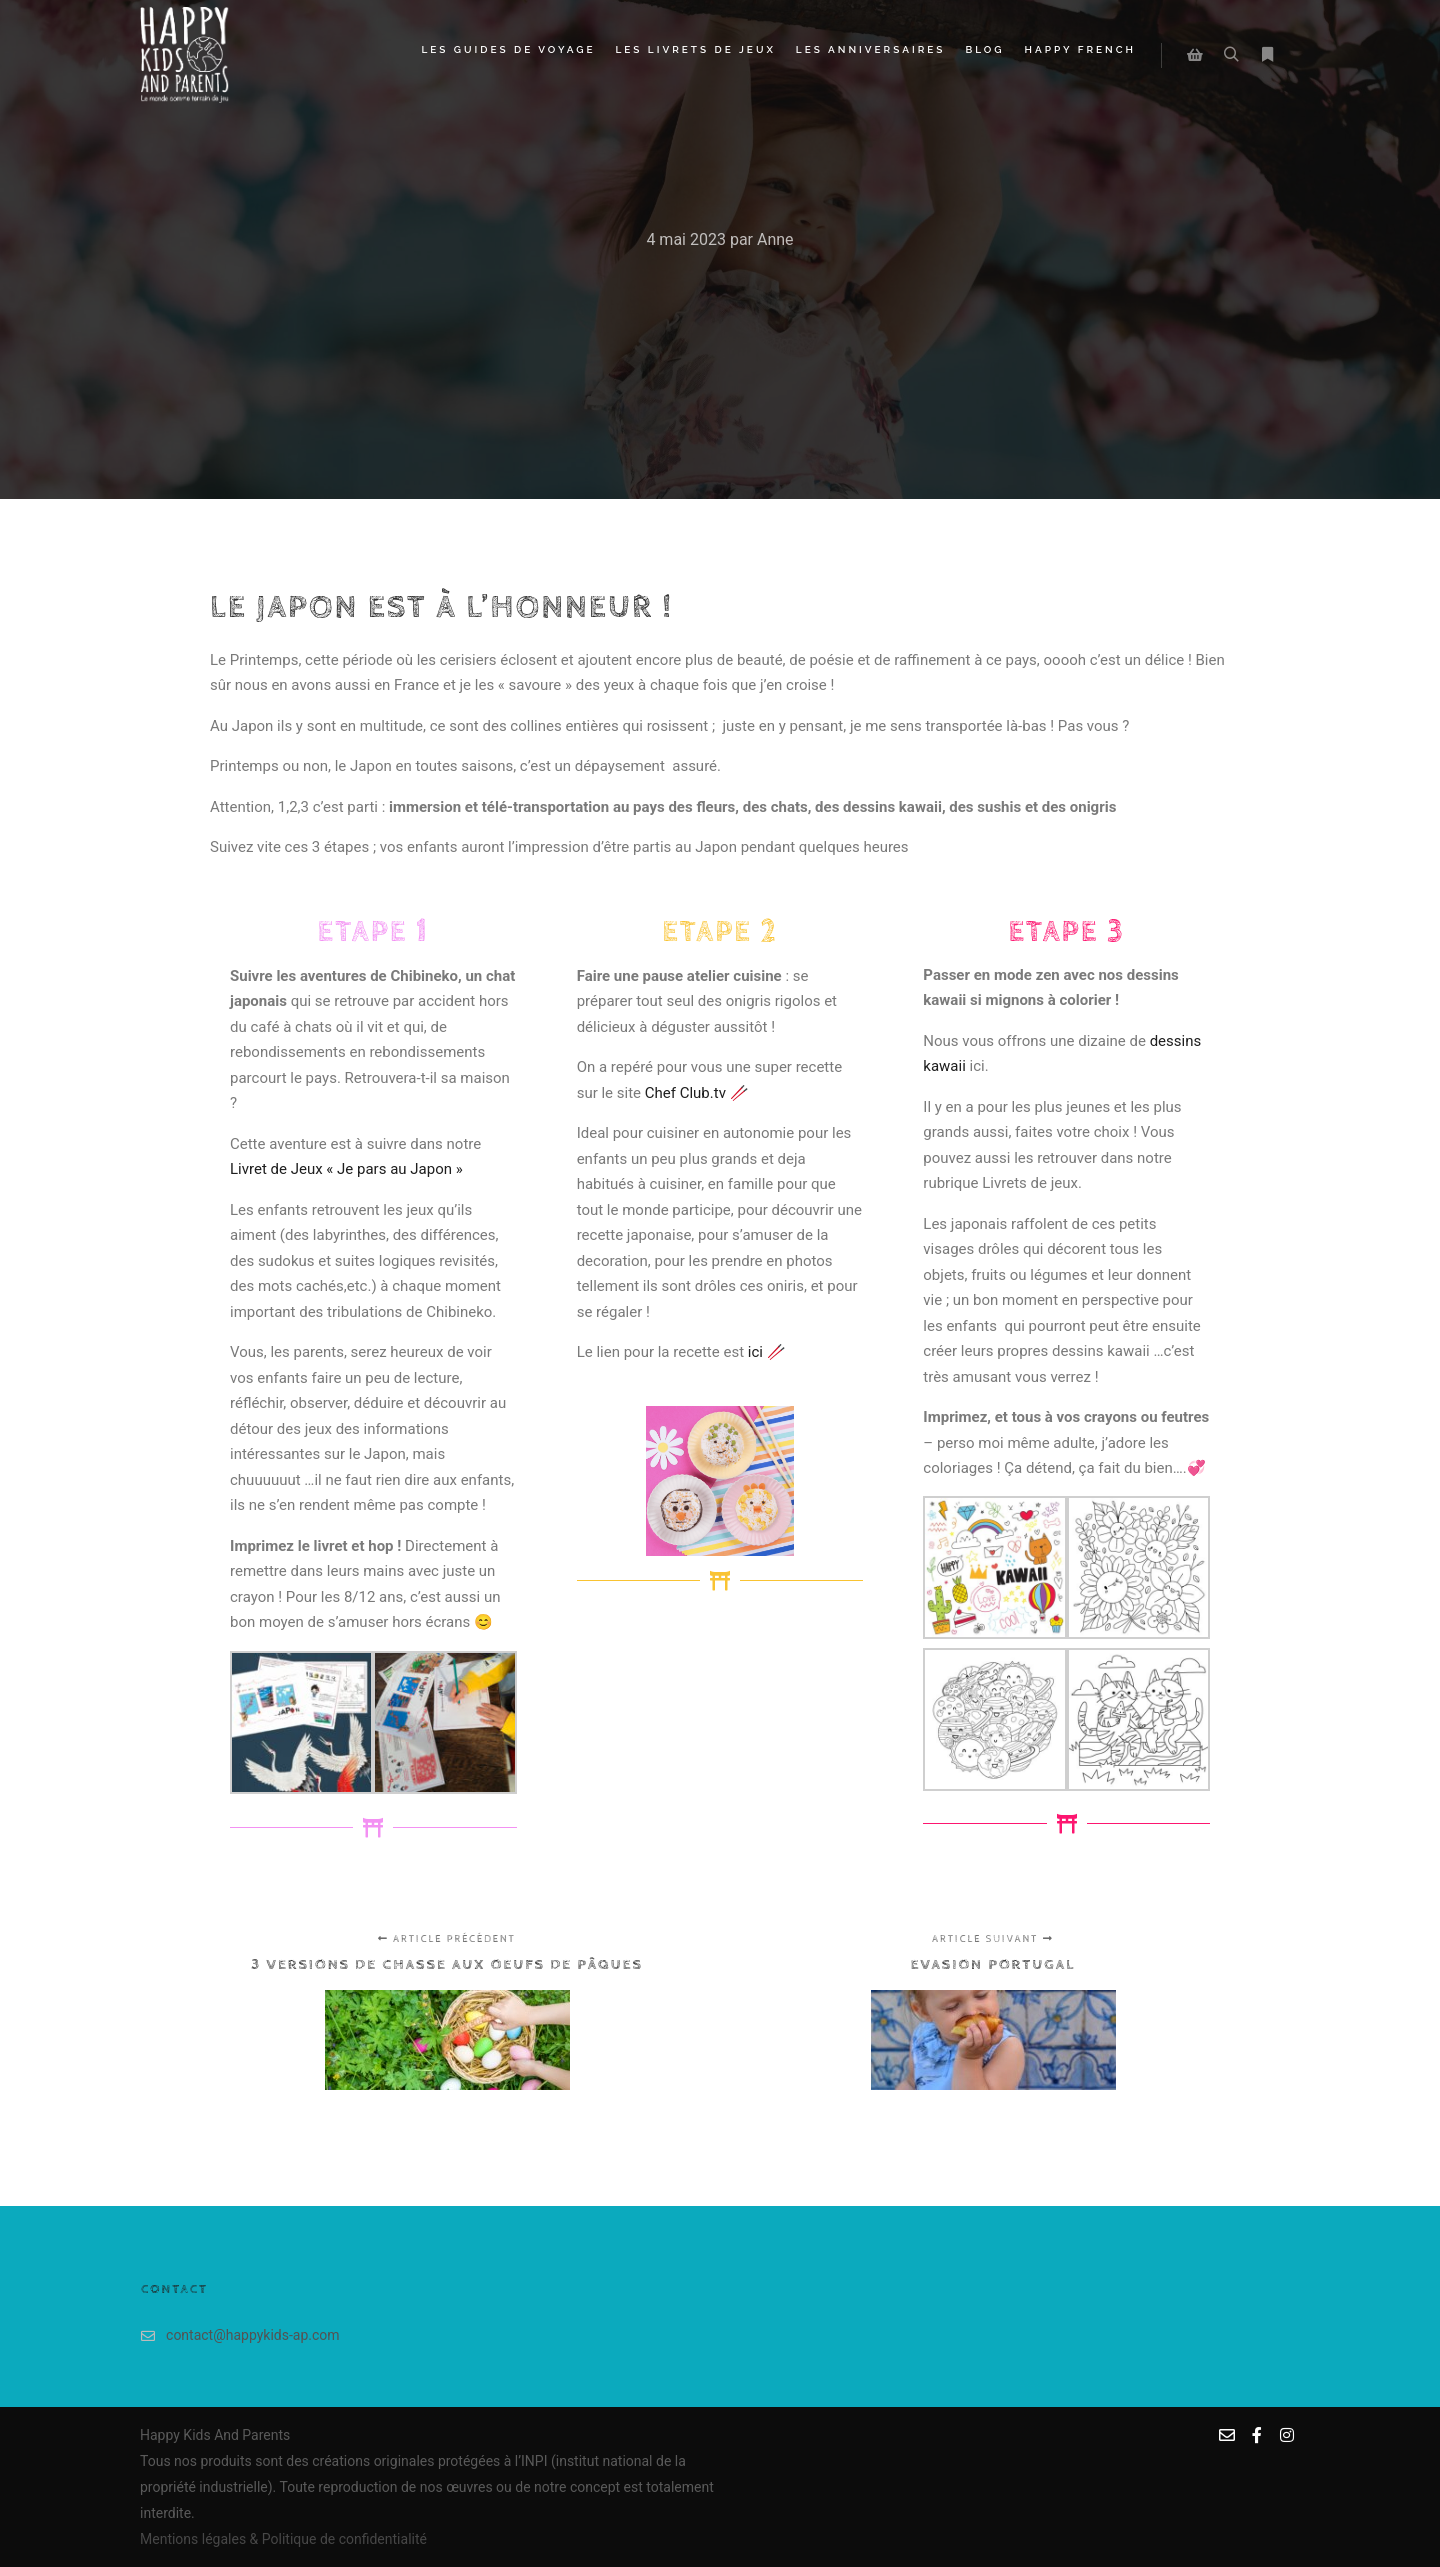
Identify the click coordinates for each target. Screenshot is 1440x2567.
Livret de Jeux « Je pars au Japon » (348, 1169)
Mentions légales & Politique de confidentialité (283, 2539)
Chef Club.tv (685, 1093)
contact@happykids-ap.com (240, 2335)
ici (755, 1352)
